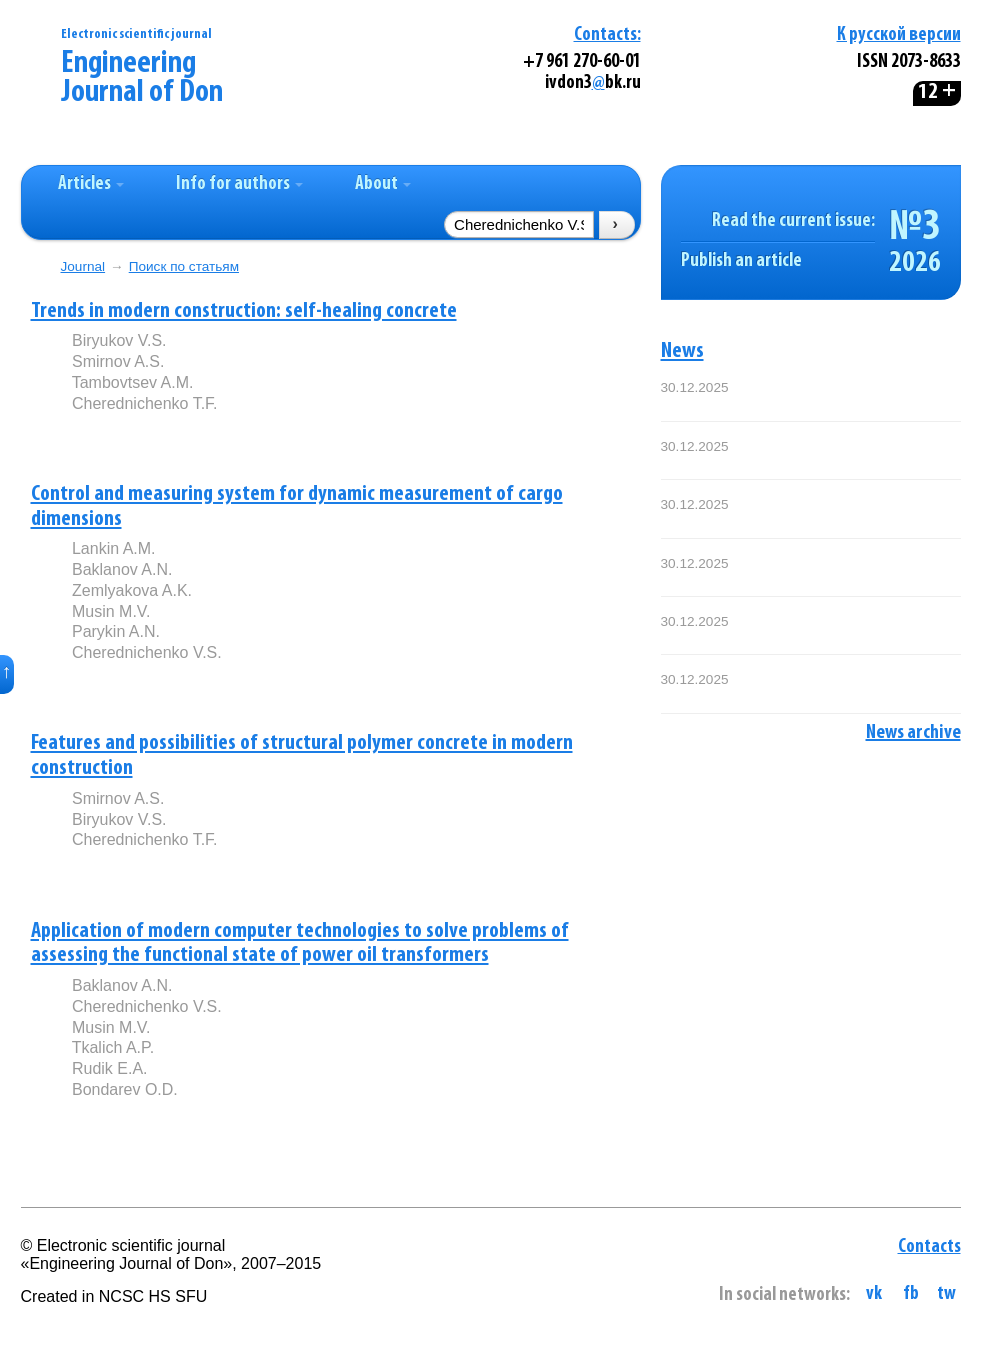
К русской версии (899, 35)
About (383, 184)
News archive (913, 733)
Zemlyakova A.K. (132, 590)
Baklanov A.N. (122, 569)
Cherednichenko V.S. (147, 652)
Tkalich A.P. (113, 1047)
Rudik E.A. (110, 1068)
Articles (91, 184)
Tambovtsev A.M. (133, 382)
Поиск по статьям (184, 266)
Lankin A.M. (114, 548)
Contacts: (607, 35)
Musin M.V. (111, 611)
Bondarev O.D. (125, 1089)
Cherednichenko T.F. (145, 403)
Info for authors (239, 184)
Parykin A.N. (116, 631)
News (682, 351)
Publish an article (741, 261)
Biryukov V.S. (119, 340)
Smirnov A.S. (118, 361)
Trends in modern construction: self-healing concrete (244, 311)
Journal (83, 266)
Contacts (929, 1247)
